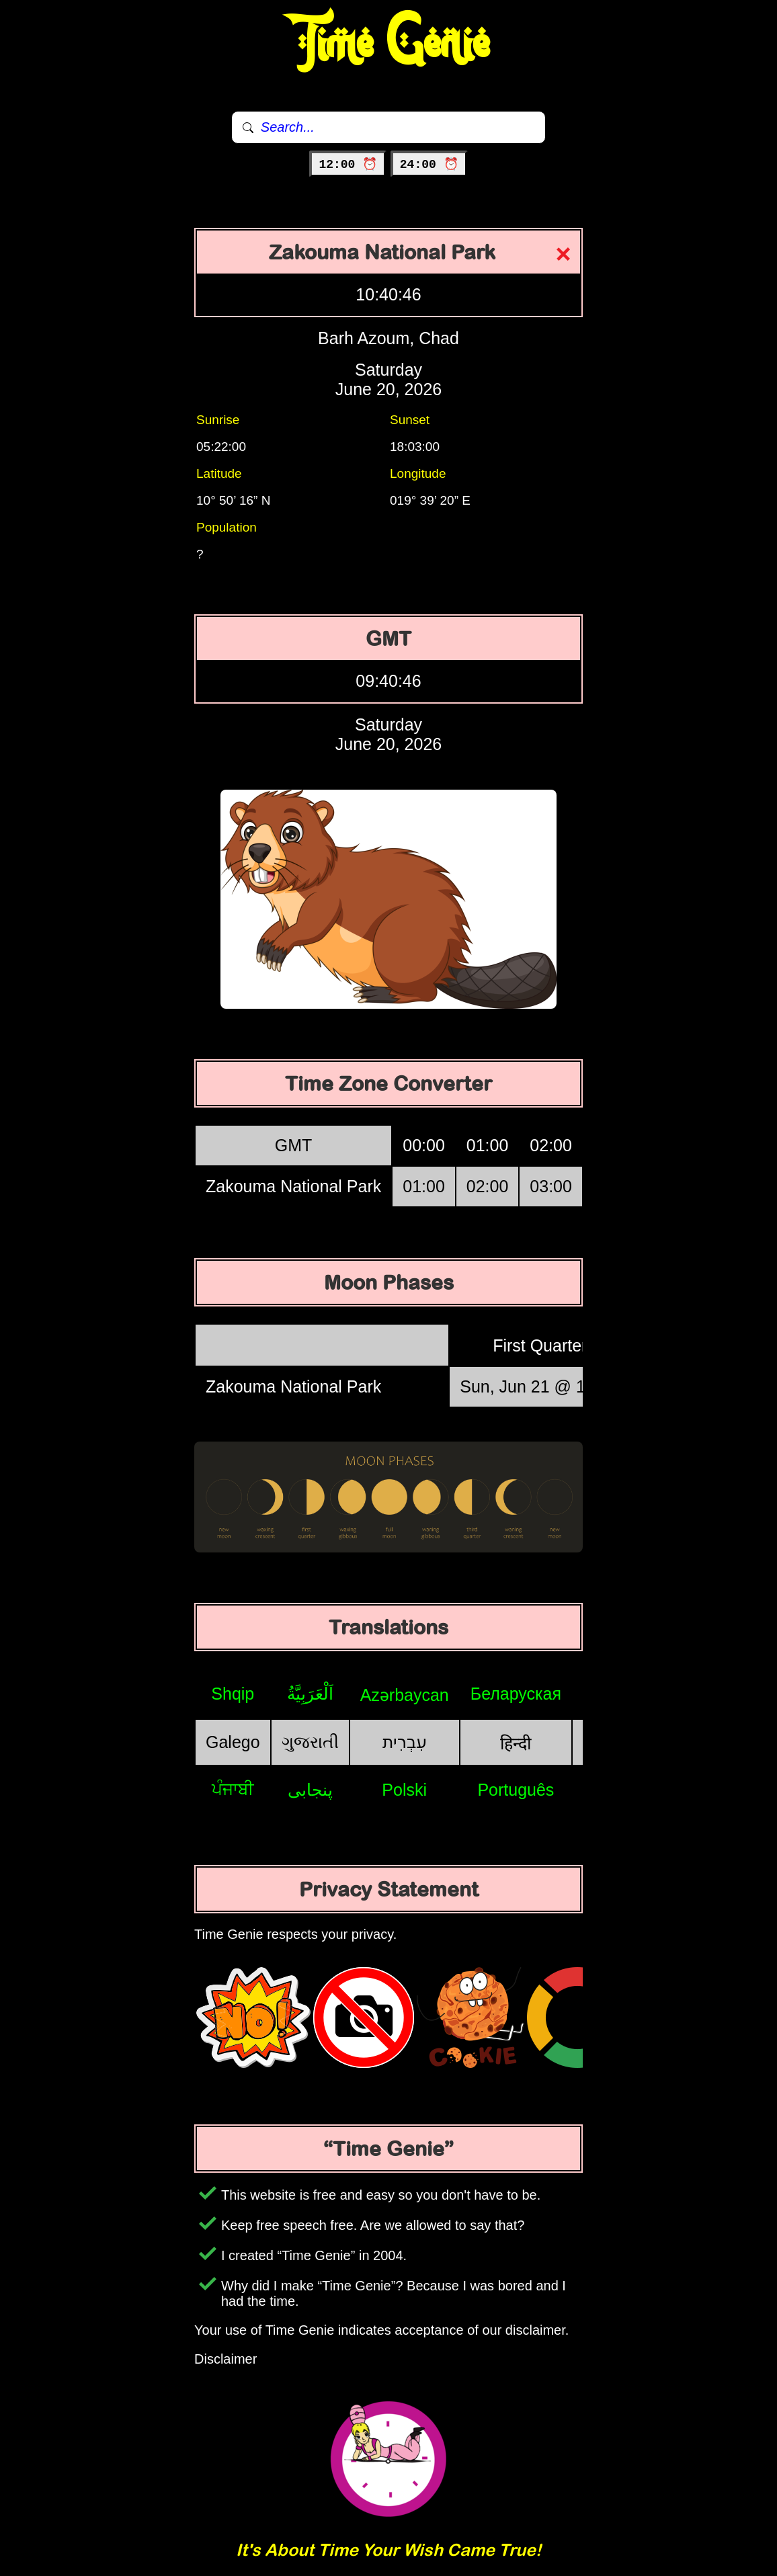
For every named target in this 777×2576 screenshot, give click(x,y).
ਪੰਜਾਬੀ (233, 1789)
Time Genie (388, 43)
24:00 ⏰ (429, 164)
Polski (404, 1789)
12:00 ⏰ (348, 164)
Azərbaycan (404, 1695)
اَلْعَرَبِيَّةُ (310, 1693)
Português (515, 1789)
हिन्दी (515, 1743)
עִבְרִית (404, 1742)
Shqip (232, 1693)
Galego (233, 1742)
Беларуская (516, 1693)
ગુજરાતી (310, 1742)
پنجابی (310, 1789)
